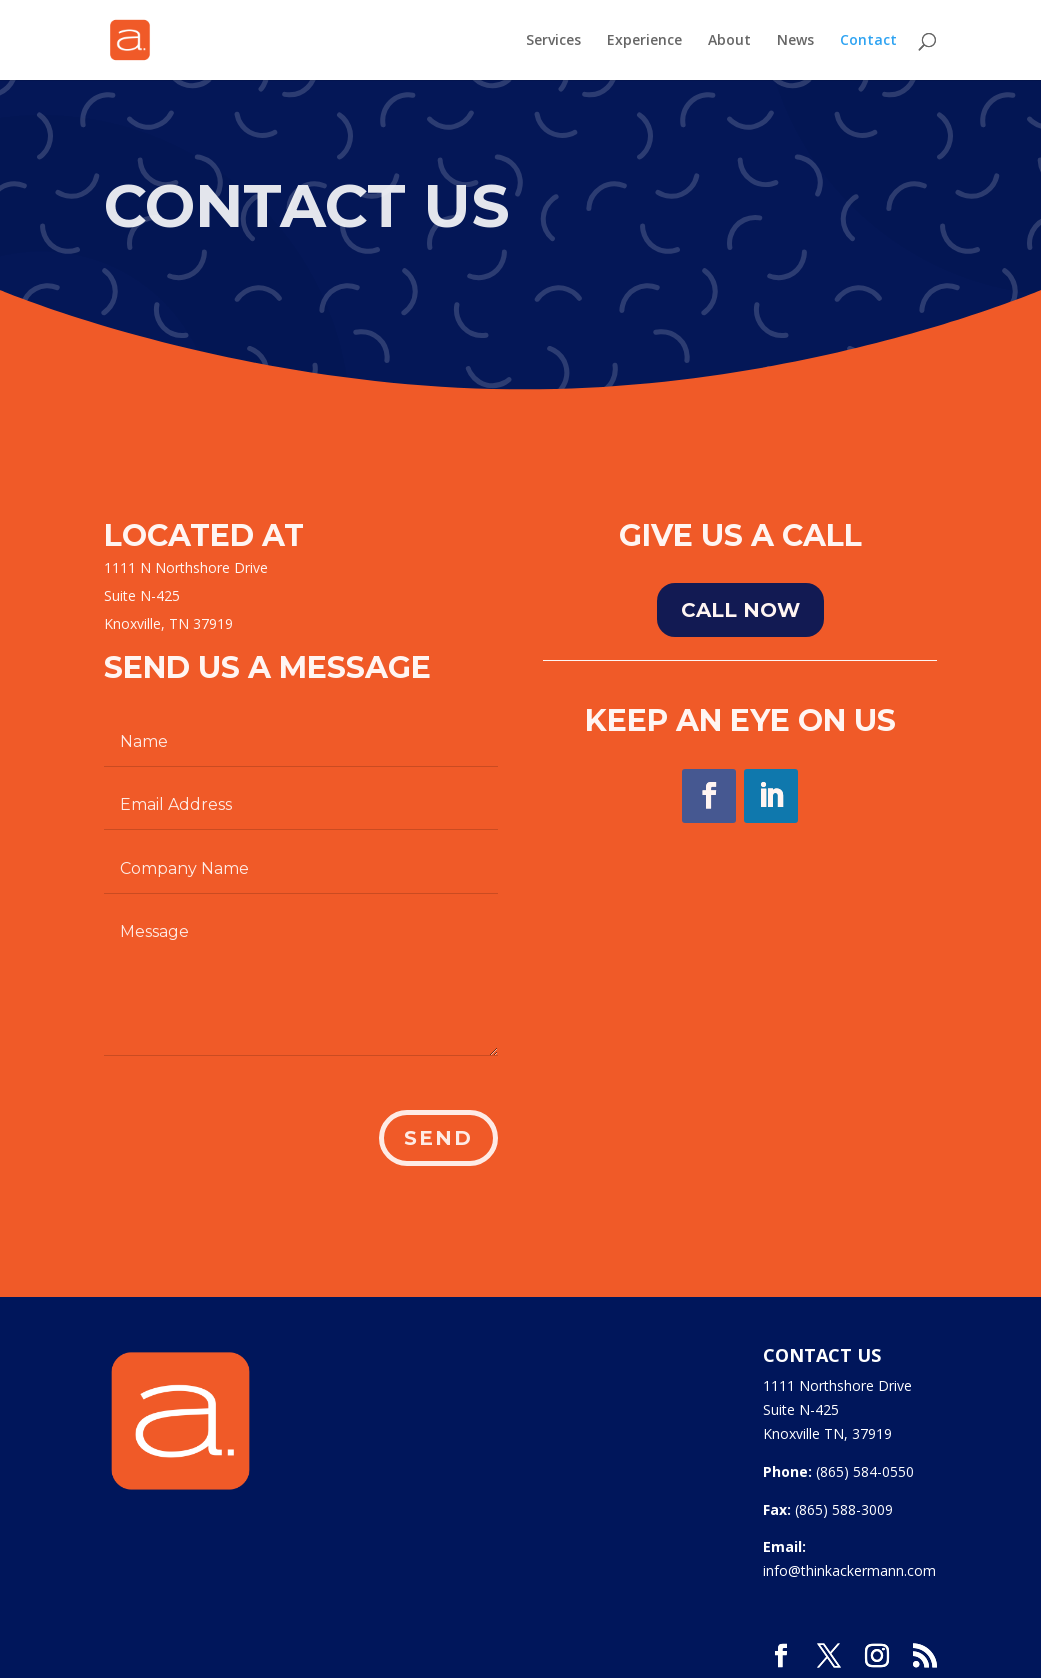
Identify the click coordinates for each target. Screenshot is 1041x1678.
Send (438, 1138)
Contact (868, 41)
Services (553, 41)
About (729, 41)
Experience (644, 41)
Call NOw (740, 610)
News (795, 41)
